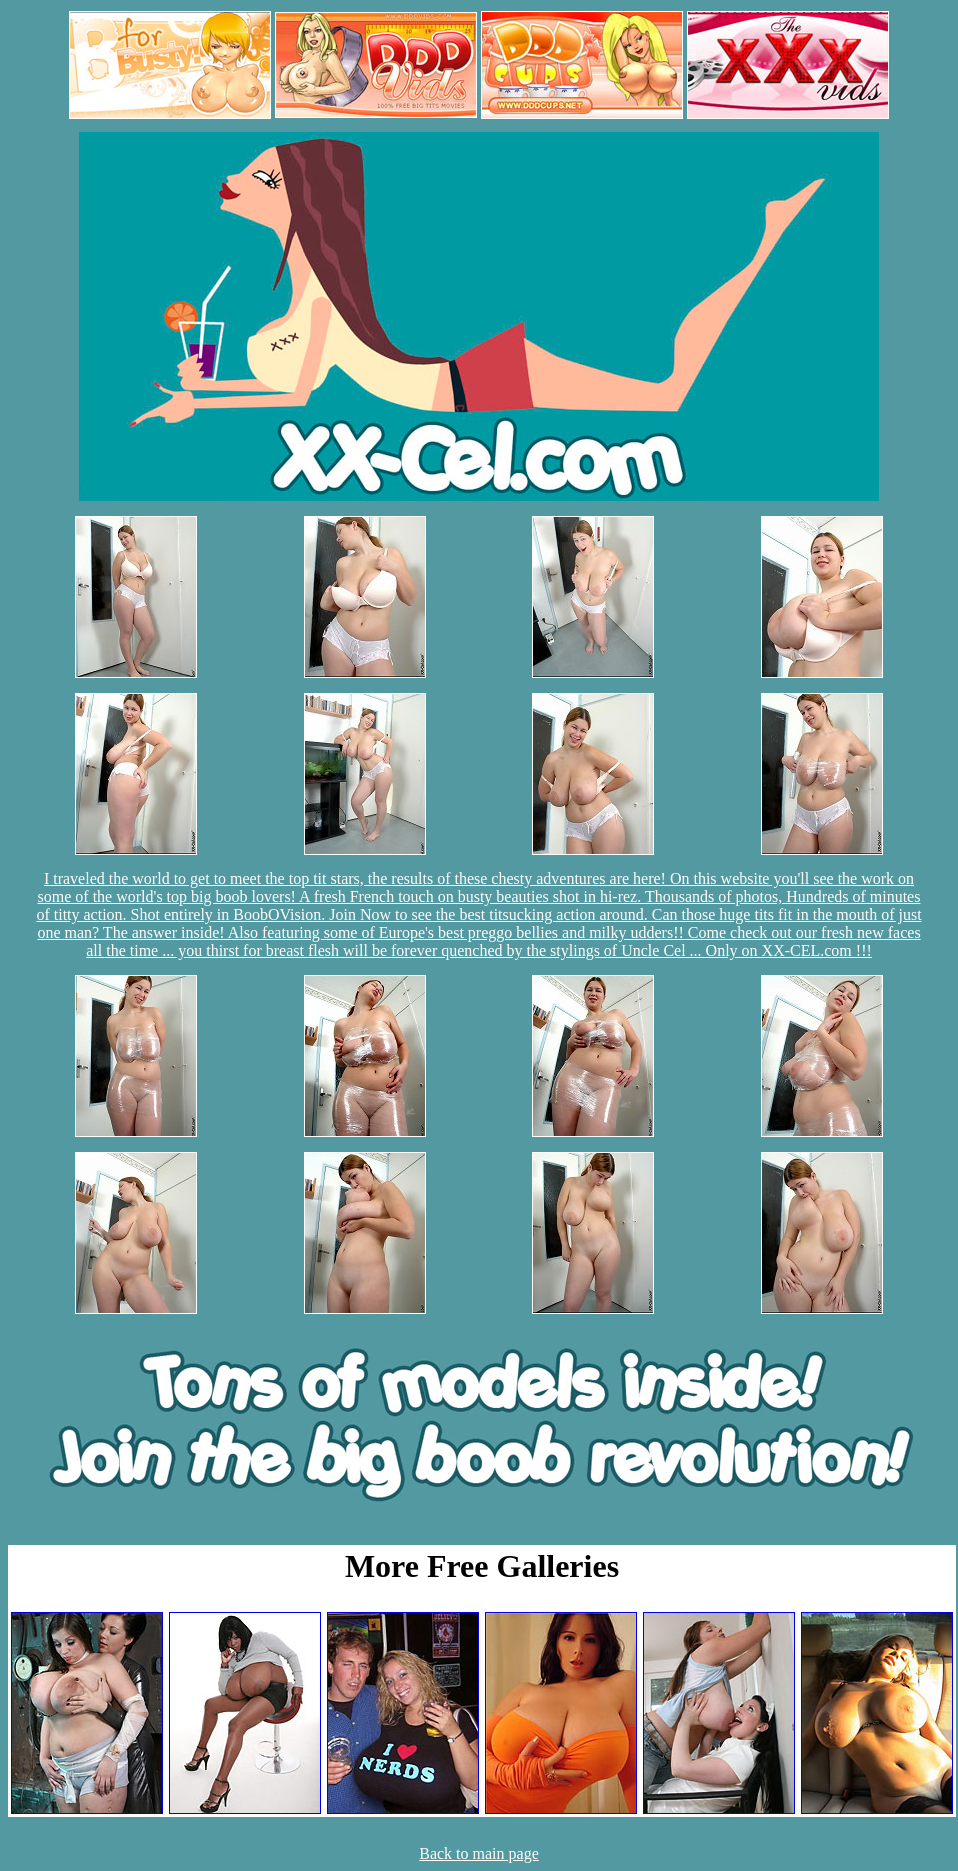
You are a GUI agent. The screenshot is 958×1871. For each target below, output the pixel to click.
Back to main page (479, 1853)
